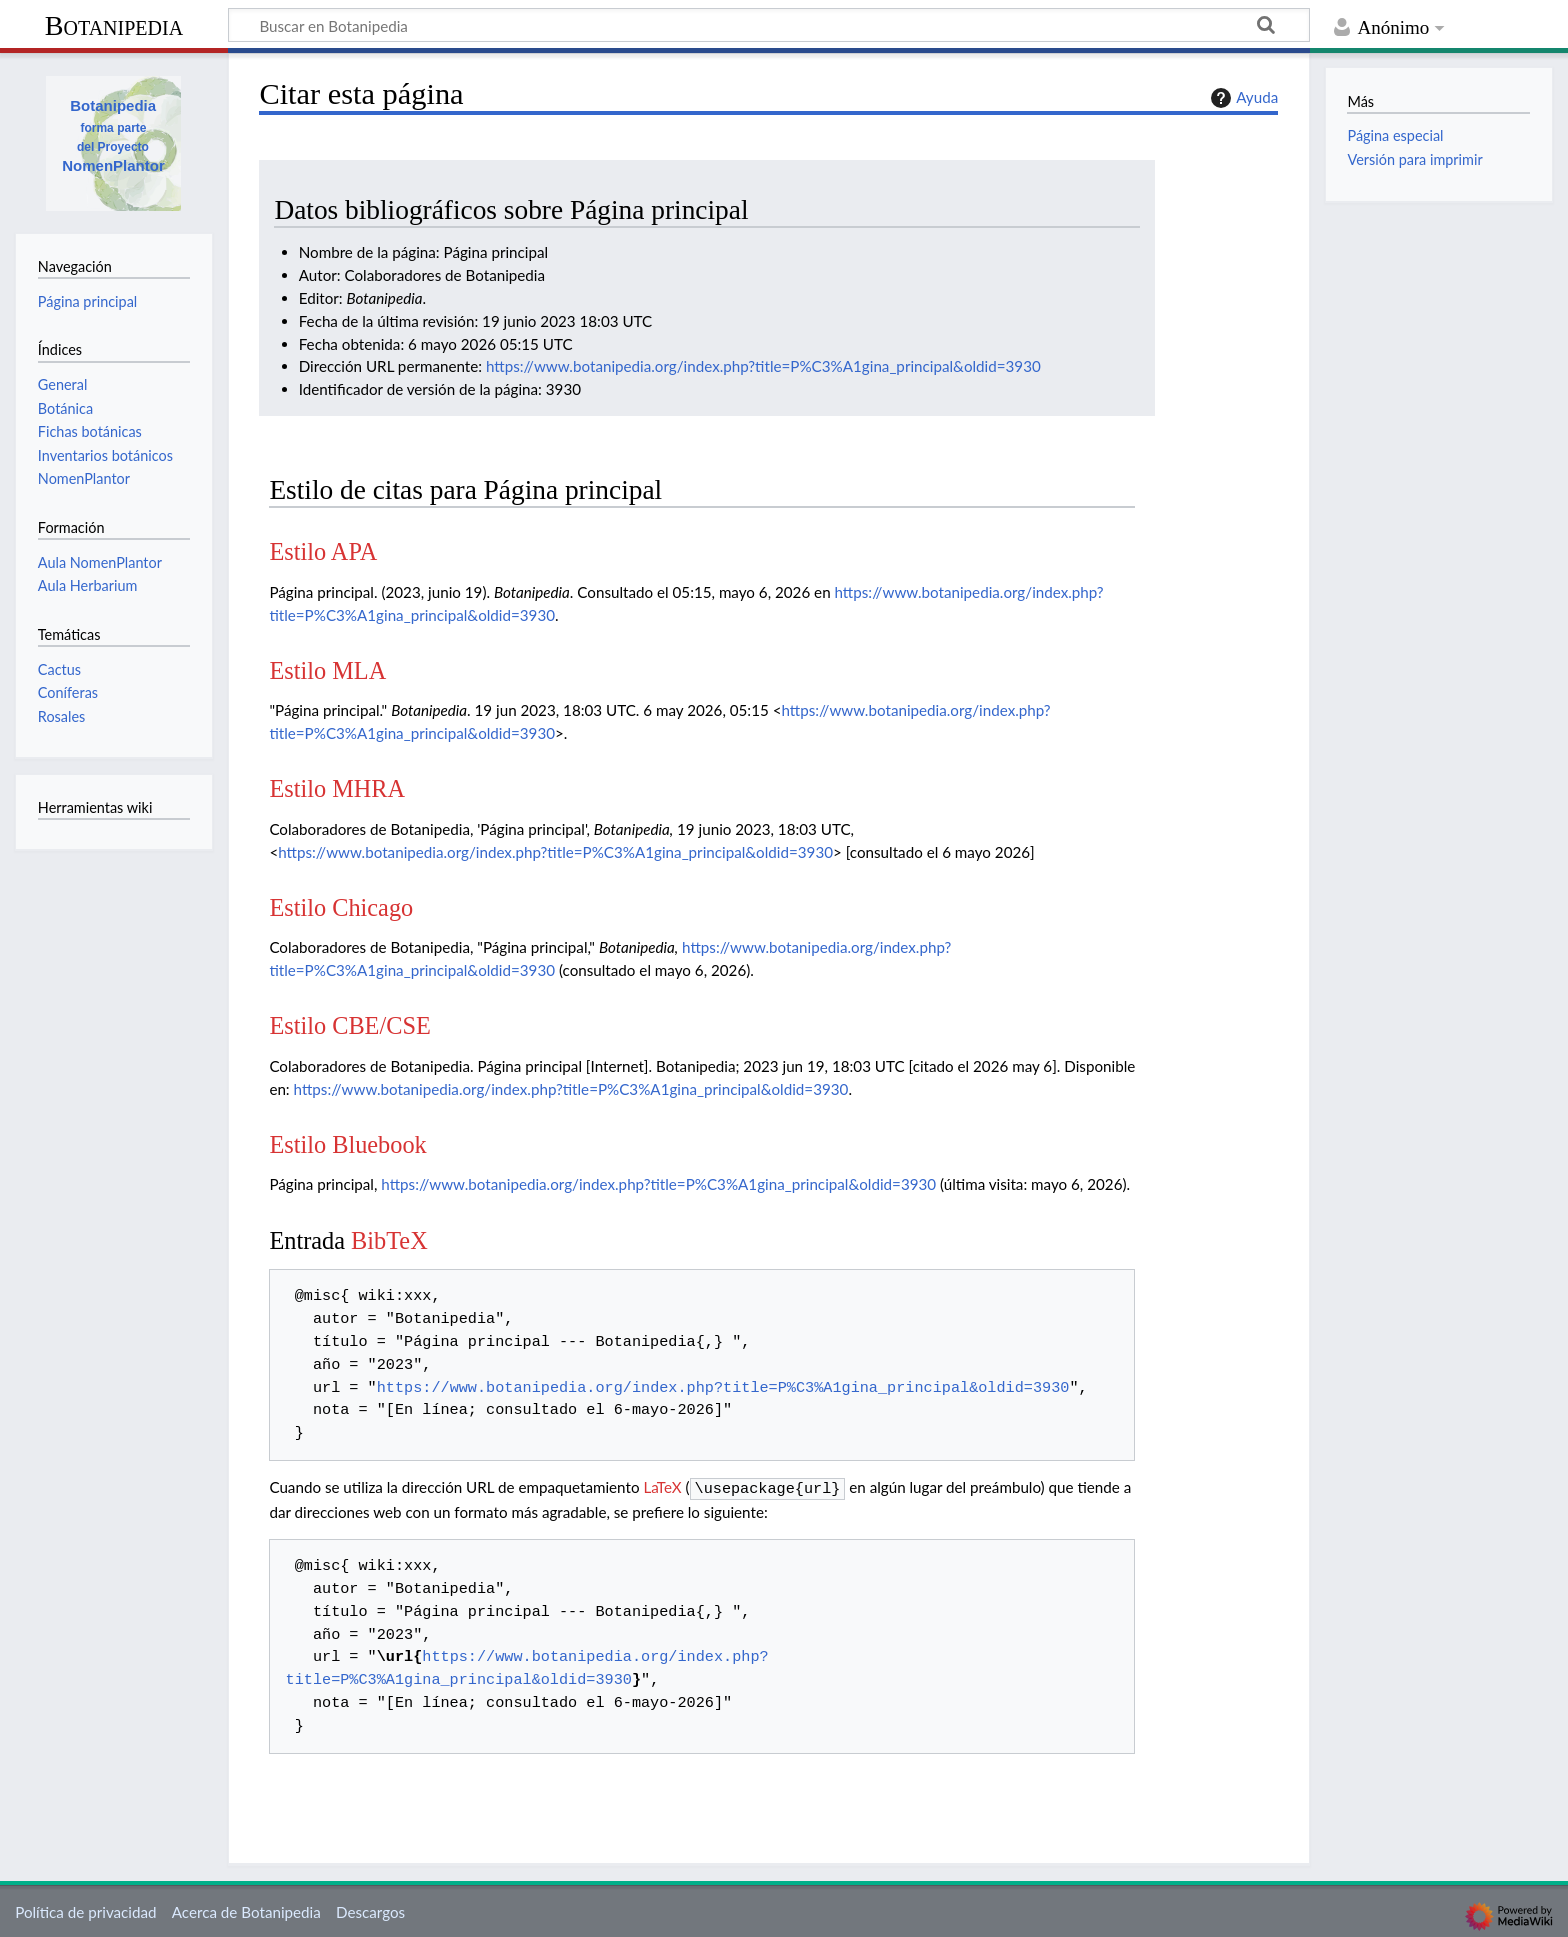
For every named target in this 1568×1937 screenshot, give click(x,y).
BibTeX (389, 1240)
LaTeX (662, 1487)
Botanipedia (114, 25)
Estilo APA (323, 551)
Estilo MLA (327, 670)
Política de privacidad (85, 1910)
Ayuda (1242, 98)
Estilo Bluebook (347, 1144)
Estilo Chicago (341, 907)
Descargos (370, 1910)
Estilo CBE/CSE (349, 1025)
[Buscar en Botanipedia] (769, 25)
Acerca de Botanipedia (246, 1910)
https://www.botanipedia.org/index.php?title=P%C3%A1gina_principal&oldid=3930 (763, 366)
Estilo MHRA (337, 788)
